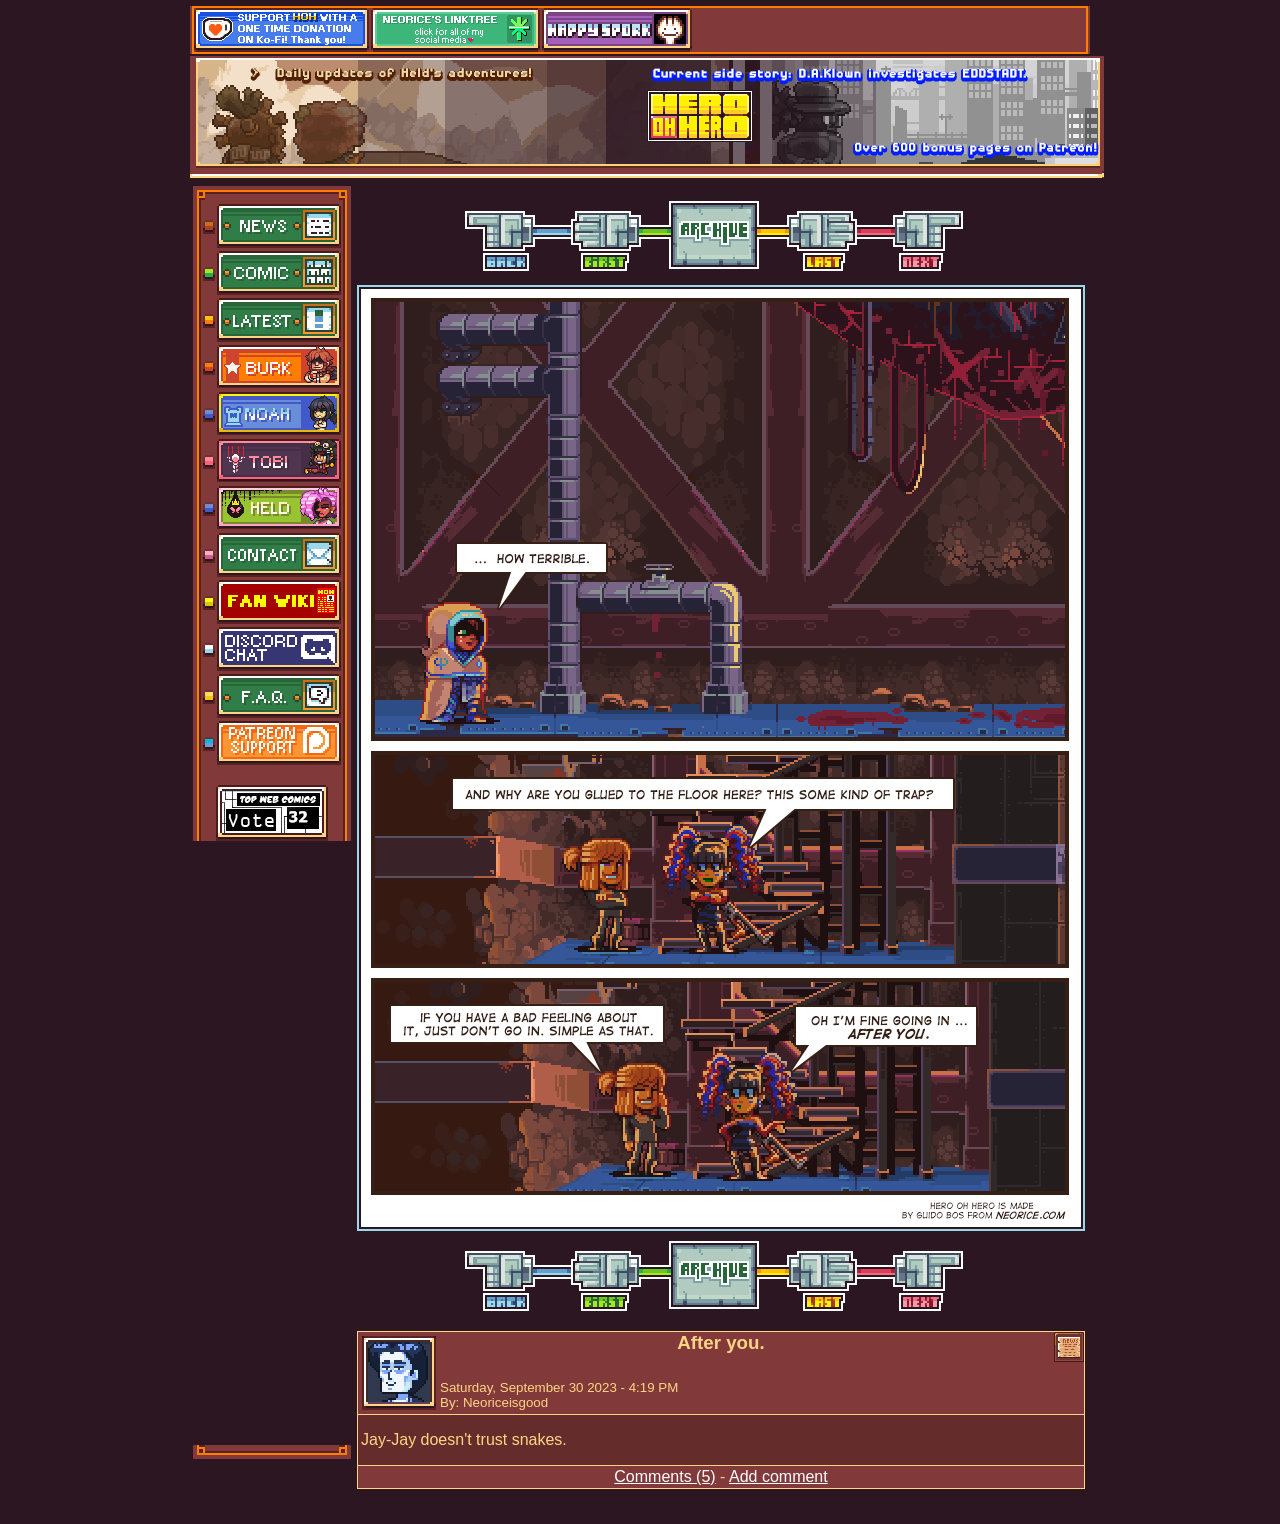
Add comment (778, 1476)
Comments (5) (664, 1476)
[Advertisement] (273, 1141)
